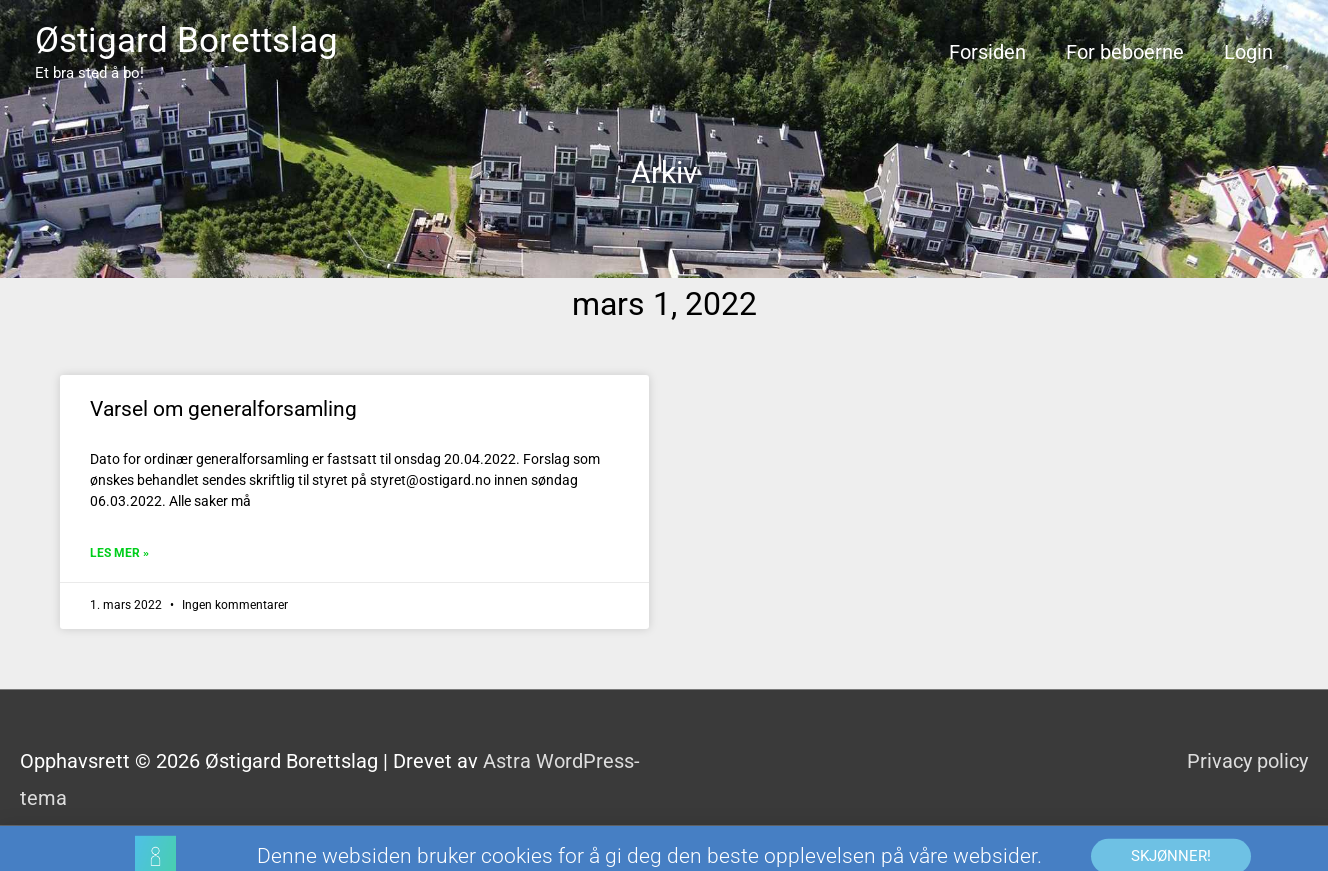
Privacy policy (1247, 761)
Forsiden (987, 52)
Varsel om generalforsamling (223, 409)
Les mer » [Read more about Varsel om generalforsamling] (119, 553)
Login (1248, 52)
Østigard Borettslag (186, 40)
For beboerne (1125, 52)
